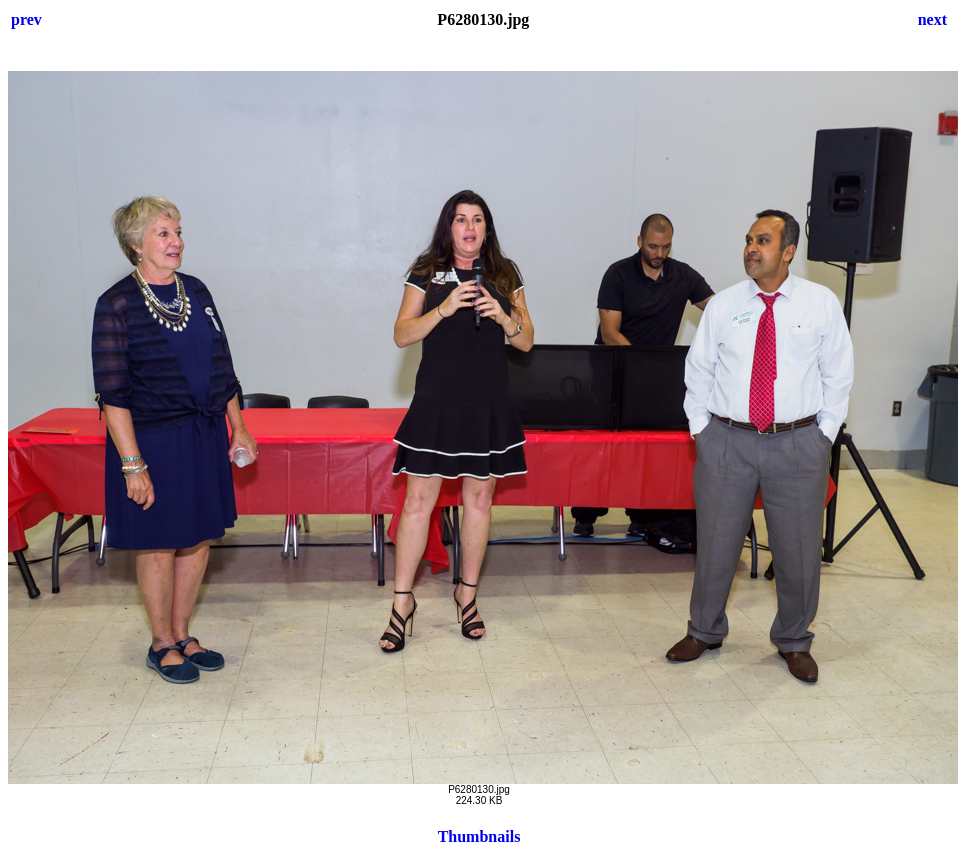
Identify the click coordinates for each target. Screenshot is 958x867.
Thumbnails (479, 836)
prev (26, 19)
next (932, 19)
